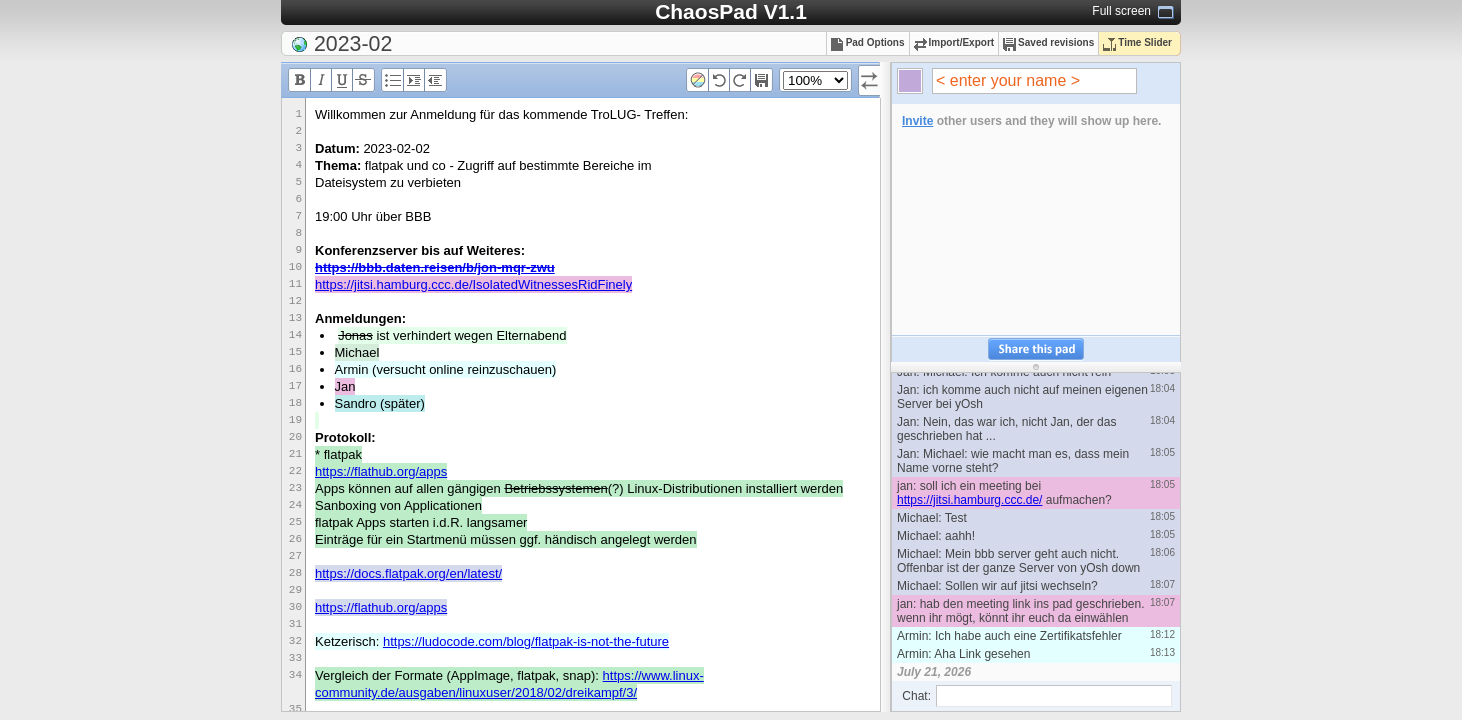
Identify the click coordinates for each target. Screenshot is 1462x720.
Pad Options (868, 42)
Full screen (1121, 11)
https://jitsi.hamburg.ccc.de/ (969, 500)
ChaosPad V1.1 (731, 11)
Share (1036, 349)
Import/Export (954, 42)
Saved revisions (1048, 42)
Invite (917, 121)
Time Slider (1137, 42)
